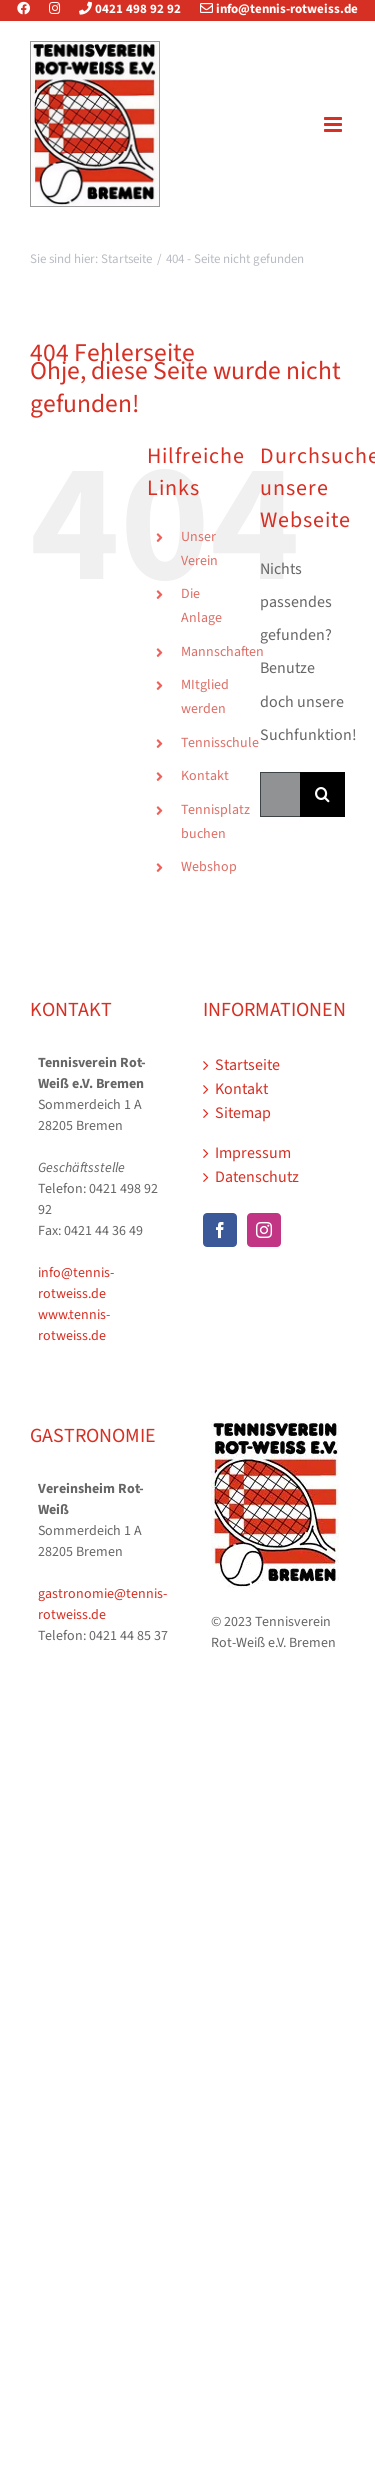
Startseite (247, 1065)
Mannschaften (222, 652)
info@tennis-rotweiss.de (271, 9)
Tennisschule (220, 743)
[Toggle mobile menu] (334, 124)
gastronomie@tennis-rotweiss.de (102, 1604)
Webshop (209, 867)
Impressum (253, 1153)
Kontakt (205, 776)
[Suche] (322, 794)
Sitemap (243, 1113)
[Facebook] (220, 1230)
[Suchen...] (280, 794)
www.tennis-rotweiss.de (74, 1325)
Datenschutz (257, 1177)
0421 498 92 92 (122, 9)
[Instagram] (264, 1230)
